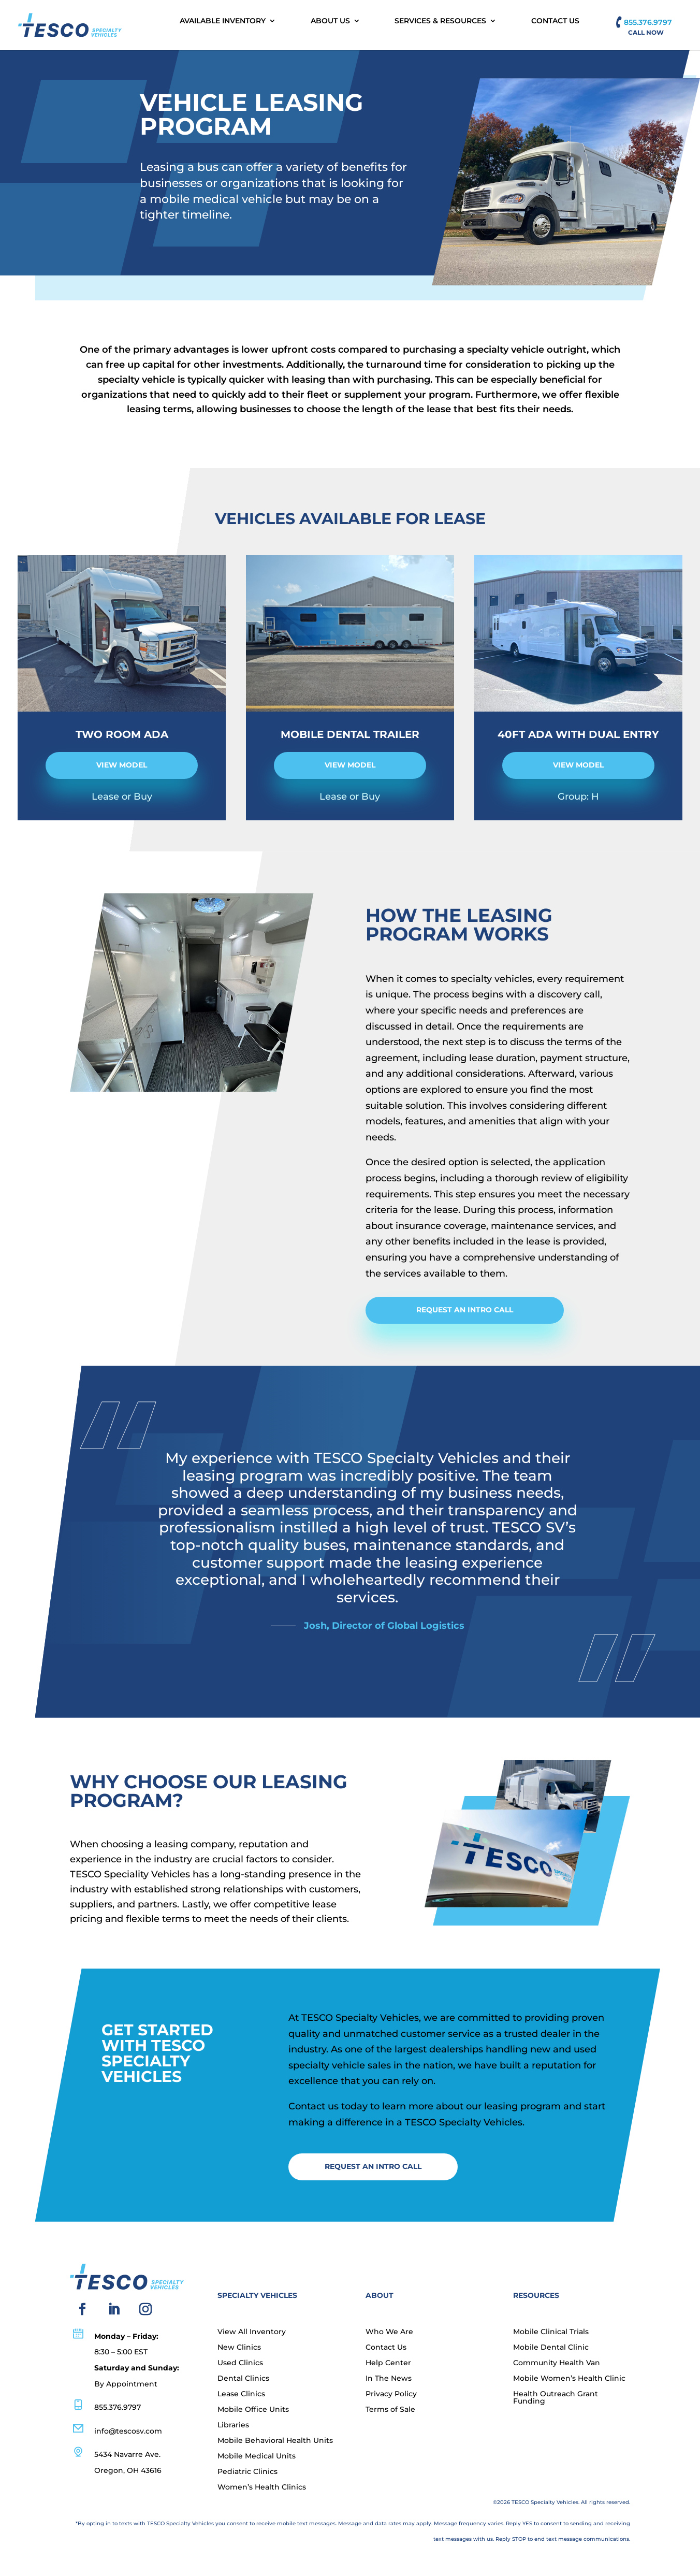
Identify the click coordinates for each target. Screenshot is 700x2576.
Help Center (388, 2363)
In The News (389, 2379)
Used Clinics (240, 2363)
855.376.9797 (648, 22)
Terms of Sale (390, 2410)
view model (121, 765)
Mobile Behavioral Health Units (275, 2441)
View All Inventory (251, 2332)
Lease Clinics (241, 2394)
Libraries (233, 2425)
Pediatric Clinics (247, 2472)
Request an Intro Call (464, 1309)
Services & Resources (440, 21)
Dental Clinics (243, 2379)
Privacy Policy (391, 2394)
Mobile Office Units (253, 2410)
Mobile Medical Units (256, 2456)
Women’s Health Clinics (261, 2487)
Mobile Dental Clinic (551, 2347)
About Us (330, 21)
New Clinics (239, 2347)
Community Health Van (556, 2363)
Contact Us (555, 21)
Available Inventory (223, 21)
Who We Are (389, 2332)
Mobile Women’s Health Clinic (569, 2379)
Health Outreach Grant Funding (555, 2398)
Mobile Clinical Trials (551, 2332)
